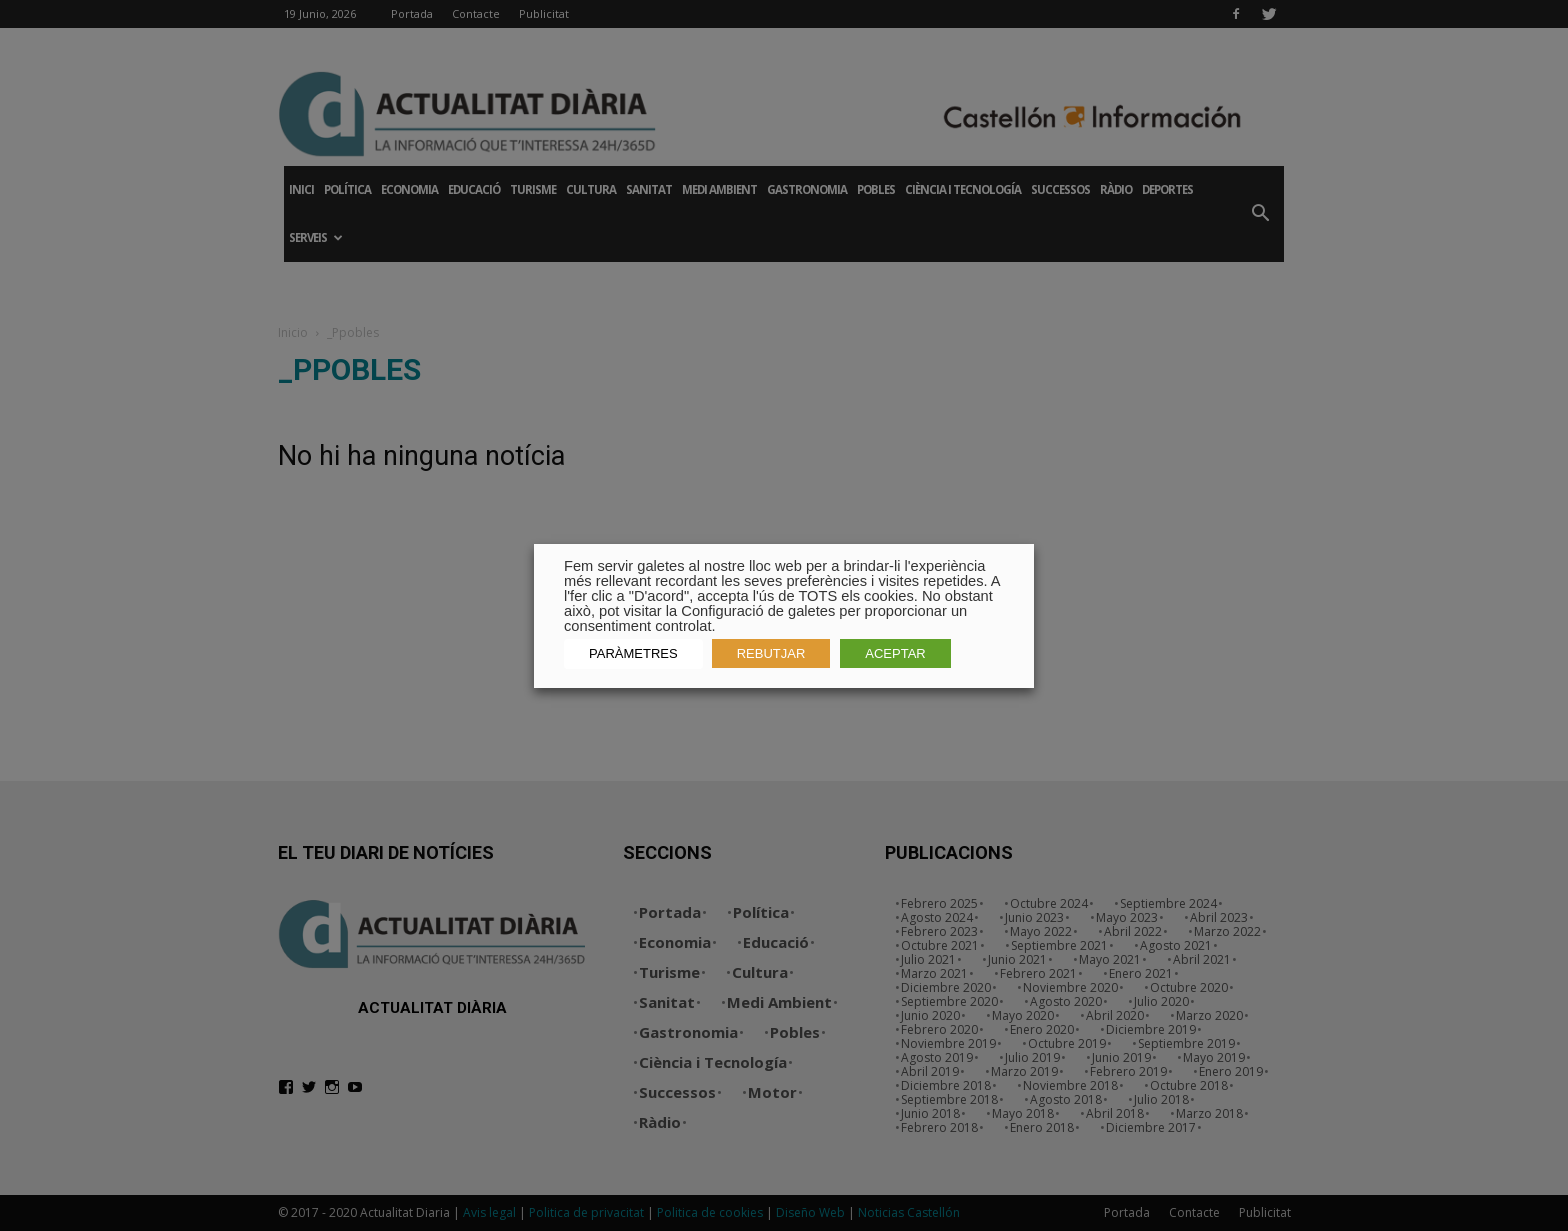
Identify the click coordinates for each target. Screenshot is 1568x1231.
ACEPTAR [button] (895, 653)
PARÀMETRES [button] (633, 653)
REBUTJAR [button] (771, 653)
